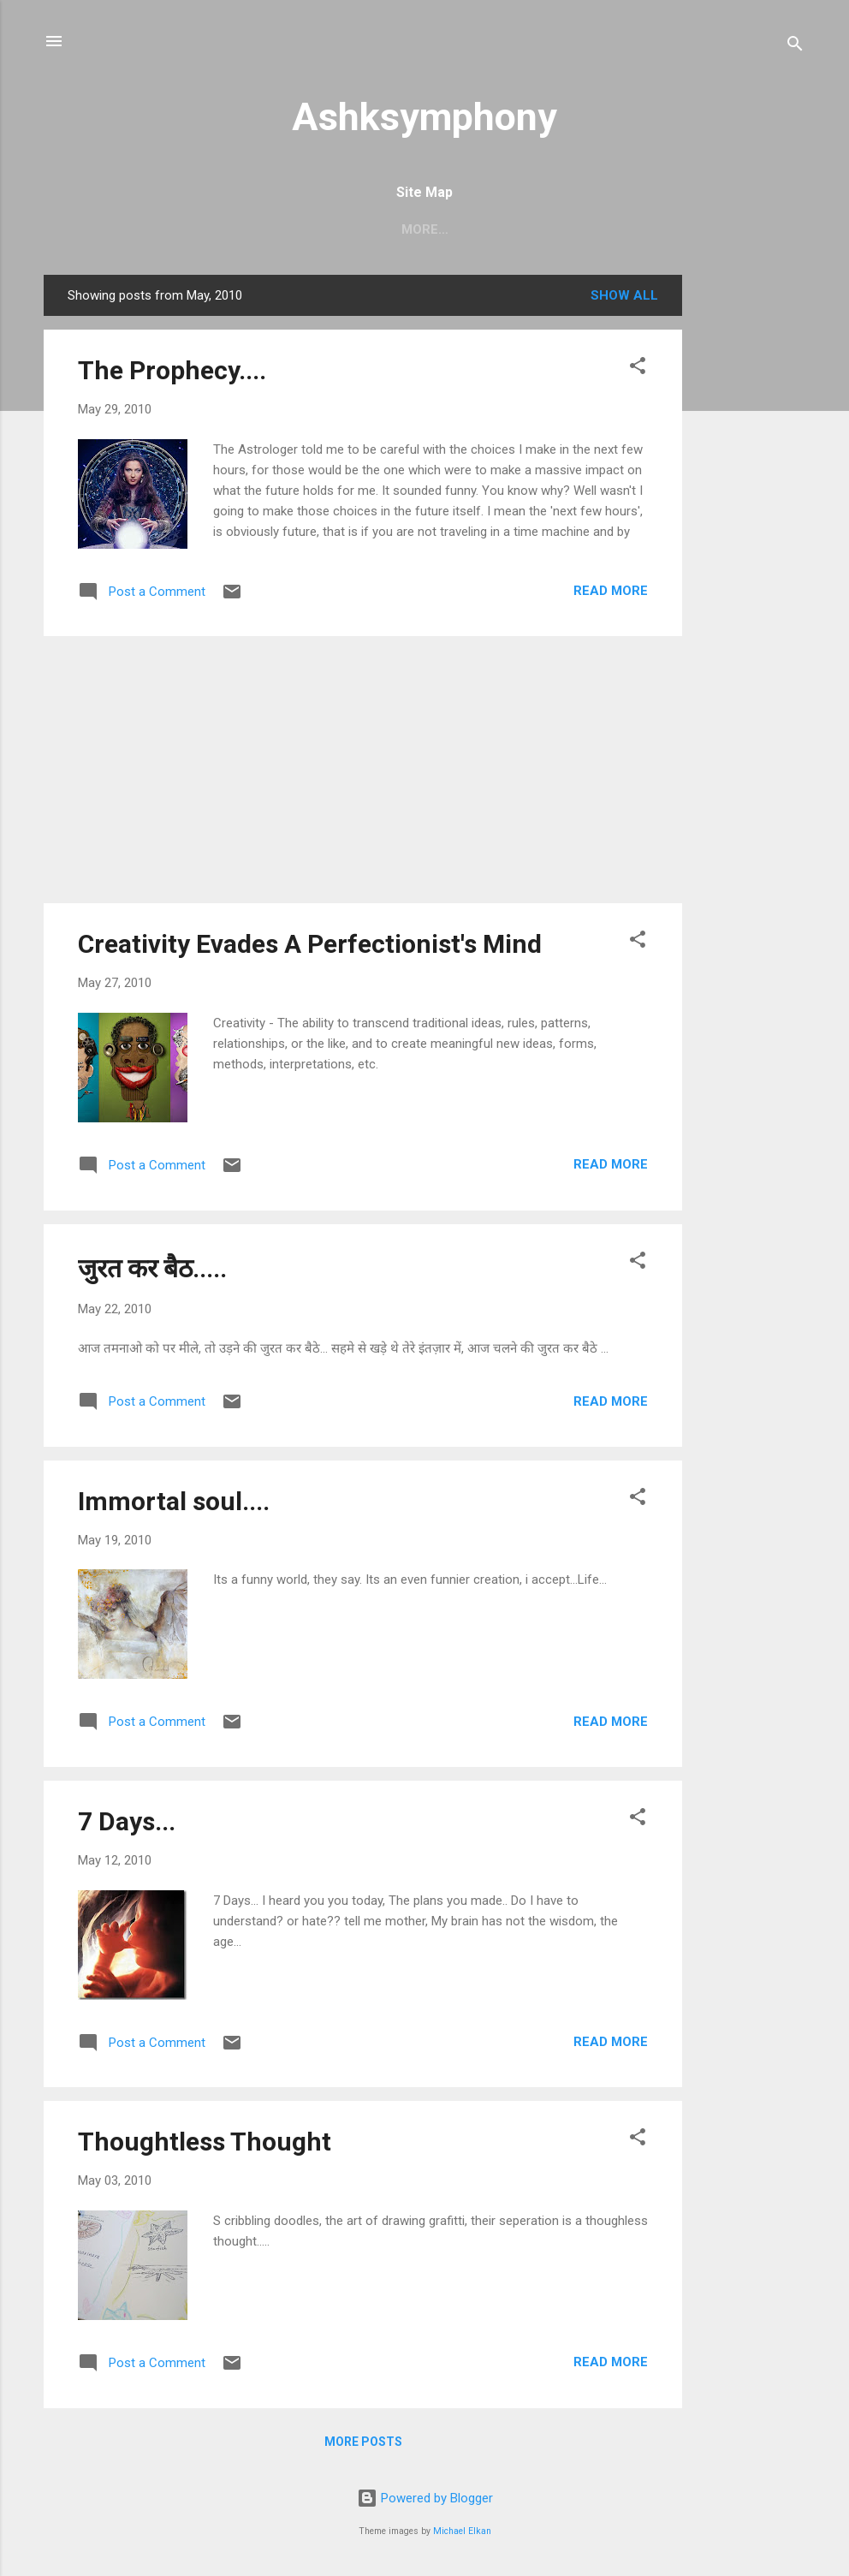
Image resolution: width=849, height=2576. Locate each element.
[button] (637, 368)
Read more (610, 590)
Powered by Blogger (425, 2498)
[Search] (795, 47)
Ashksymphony (424, 117)
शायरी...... (482, 229)
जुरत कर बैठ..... (152, 1268)
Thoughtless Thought (204, 2142)
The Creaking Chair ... (351, 229)
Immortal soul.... (174, 1501)
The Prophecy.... (172, 370)
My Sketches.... (589, 229)
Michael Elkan (462, 2531)
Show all (624, 295)
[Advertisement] (750, 531)
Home (226, 229)
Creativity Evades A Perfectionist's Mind (310, 944)
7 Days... (126, 1821)
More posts (363, 2441)
